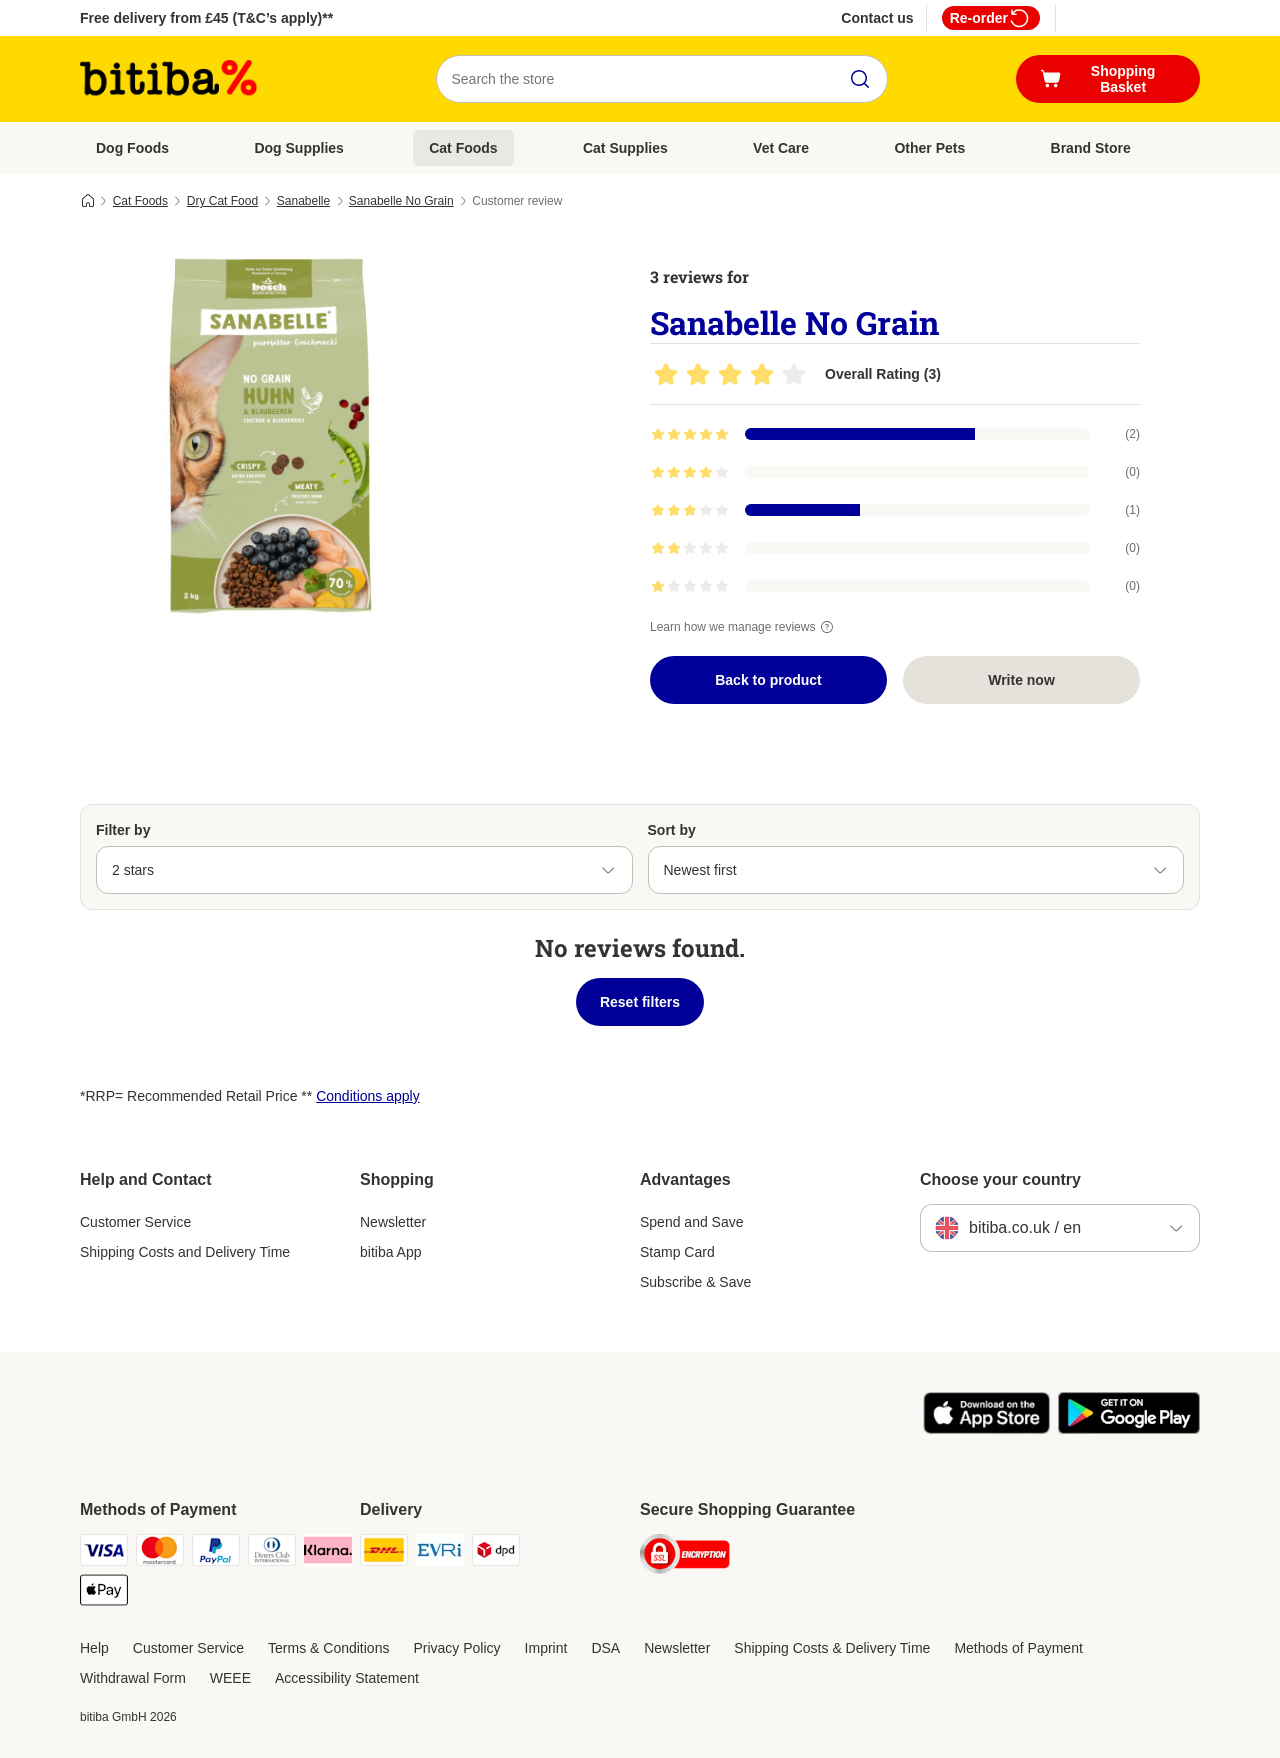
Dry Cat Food (222, 201)
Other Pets (929, 148)
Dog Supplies (298, 148)
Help (94, 1648)
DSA (605, 1648)
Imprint (546, 1648)
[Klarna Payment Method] (328, 1553)
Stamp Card (677, 1252)
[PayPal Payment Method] (216, 1553)
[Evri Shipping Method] (440, 1553)
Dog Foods (132, 148)
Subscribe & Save (695, 1282)
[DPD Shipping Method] (496, 1553)
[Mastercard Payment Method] (160, 1553)
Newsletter (393, 1222)
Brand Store (1091, 148)
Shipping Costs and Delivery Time (185, 1252)
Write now (1021, 680)
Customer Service (135, 1222)
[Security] (685, 1557)
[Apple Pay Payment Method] (104, 1593)
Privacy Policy (456, 1648)
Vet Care (781, 148)
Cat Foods (463, 148)
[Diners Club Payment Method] (272, 1553)
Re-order (991, 18)
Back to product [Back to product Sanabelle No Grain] (768, 680)
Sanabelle (303, 201)
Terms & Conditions (328, 1648)
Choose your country (1000, 1179)
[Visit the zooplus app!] (986, 1429)
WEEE (230, 1678)
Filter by (123, 830)
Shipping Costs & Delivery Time (832, 1648)
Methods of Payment (1018, 1648)
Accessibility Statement (347, 1678)
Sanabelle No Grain (401, 201)
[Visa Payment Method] (104, 1553)
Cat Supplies (625, 148)
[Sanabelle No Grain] (270, 433)
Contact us (877, 18)
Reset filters (640, 1002)
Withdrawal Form (133, 1678)
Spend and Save (692, 1222)
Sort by (672, 830)
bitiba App (391, 1252)
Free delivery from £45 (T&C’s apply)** (206, 18)
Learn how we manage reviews (744, 627)
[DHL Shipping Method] (384, 1553)
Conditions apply (368, 1096)
